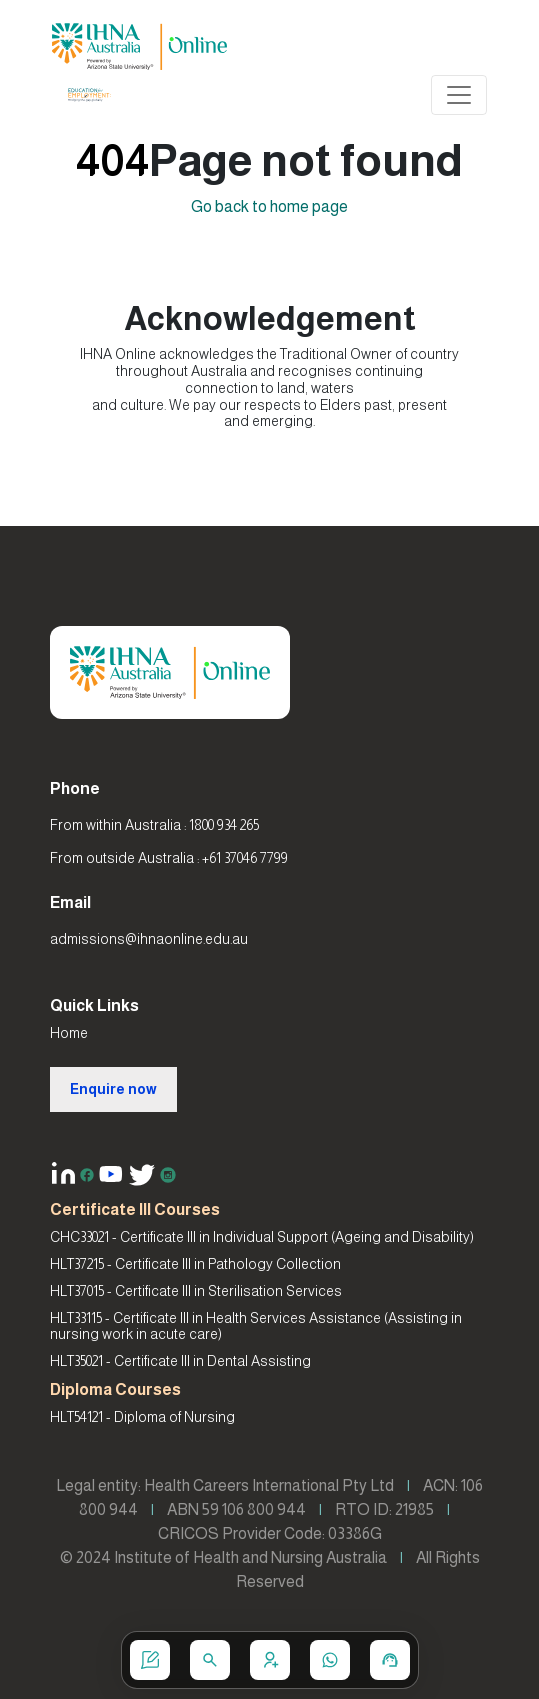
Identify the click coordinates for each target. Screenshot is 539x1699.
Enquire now (113, 1089)
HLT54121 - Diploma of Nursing (142, 1417)
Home (69, 1033)
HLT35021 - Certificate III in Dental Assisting (180, 1361)
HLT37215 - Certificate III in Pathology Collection (195, 1264)
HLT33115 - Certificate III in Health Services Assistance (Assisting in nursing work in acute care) (256, 1326)
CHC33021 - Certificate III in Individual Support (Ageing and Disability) (262, 1237)
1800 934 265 (224, 825)
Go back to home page (269, 206)
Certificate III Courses (135, 1209)
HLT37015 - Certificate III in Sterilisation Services (196, 1291)
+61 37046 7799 (245, 858)
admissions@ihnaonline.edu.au (149, 939)
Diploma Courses (115, 1389)
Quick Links (94, 1005)
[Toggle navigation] (459, 95)
